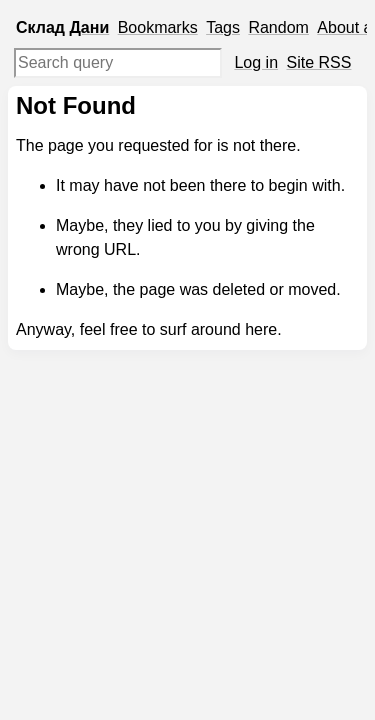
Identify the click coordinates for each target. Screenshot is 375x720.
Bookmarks (158, 27)
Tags (223, 27)
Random (278, 27)
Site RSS (319, 62)
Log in (256, 62)
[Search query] (118, 63)
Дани (89, 27)
